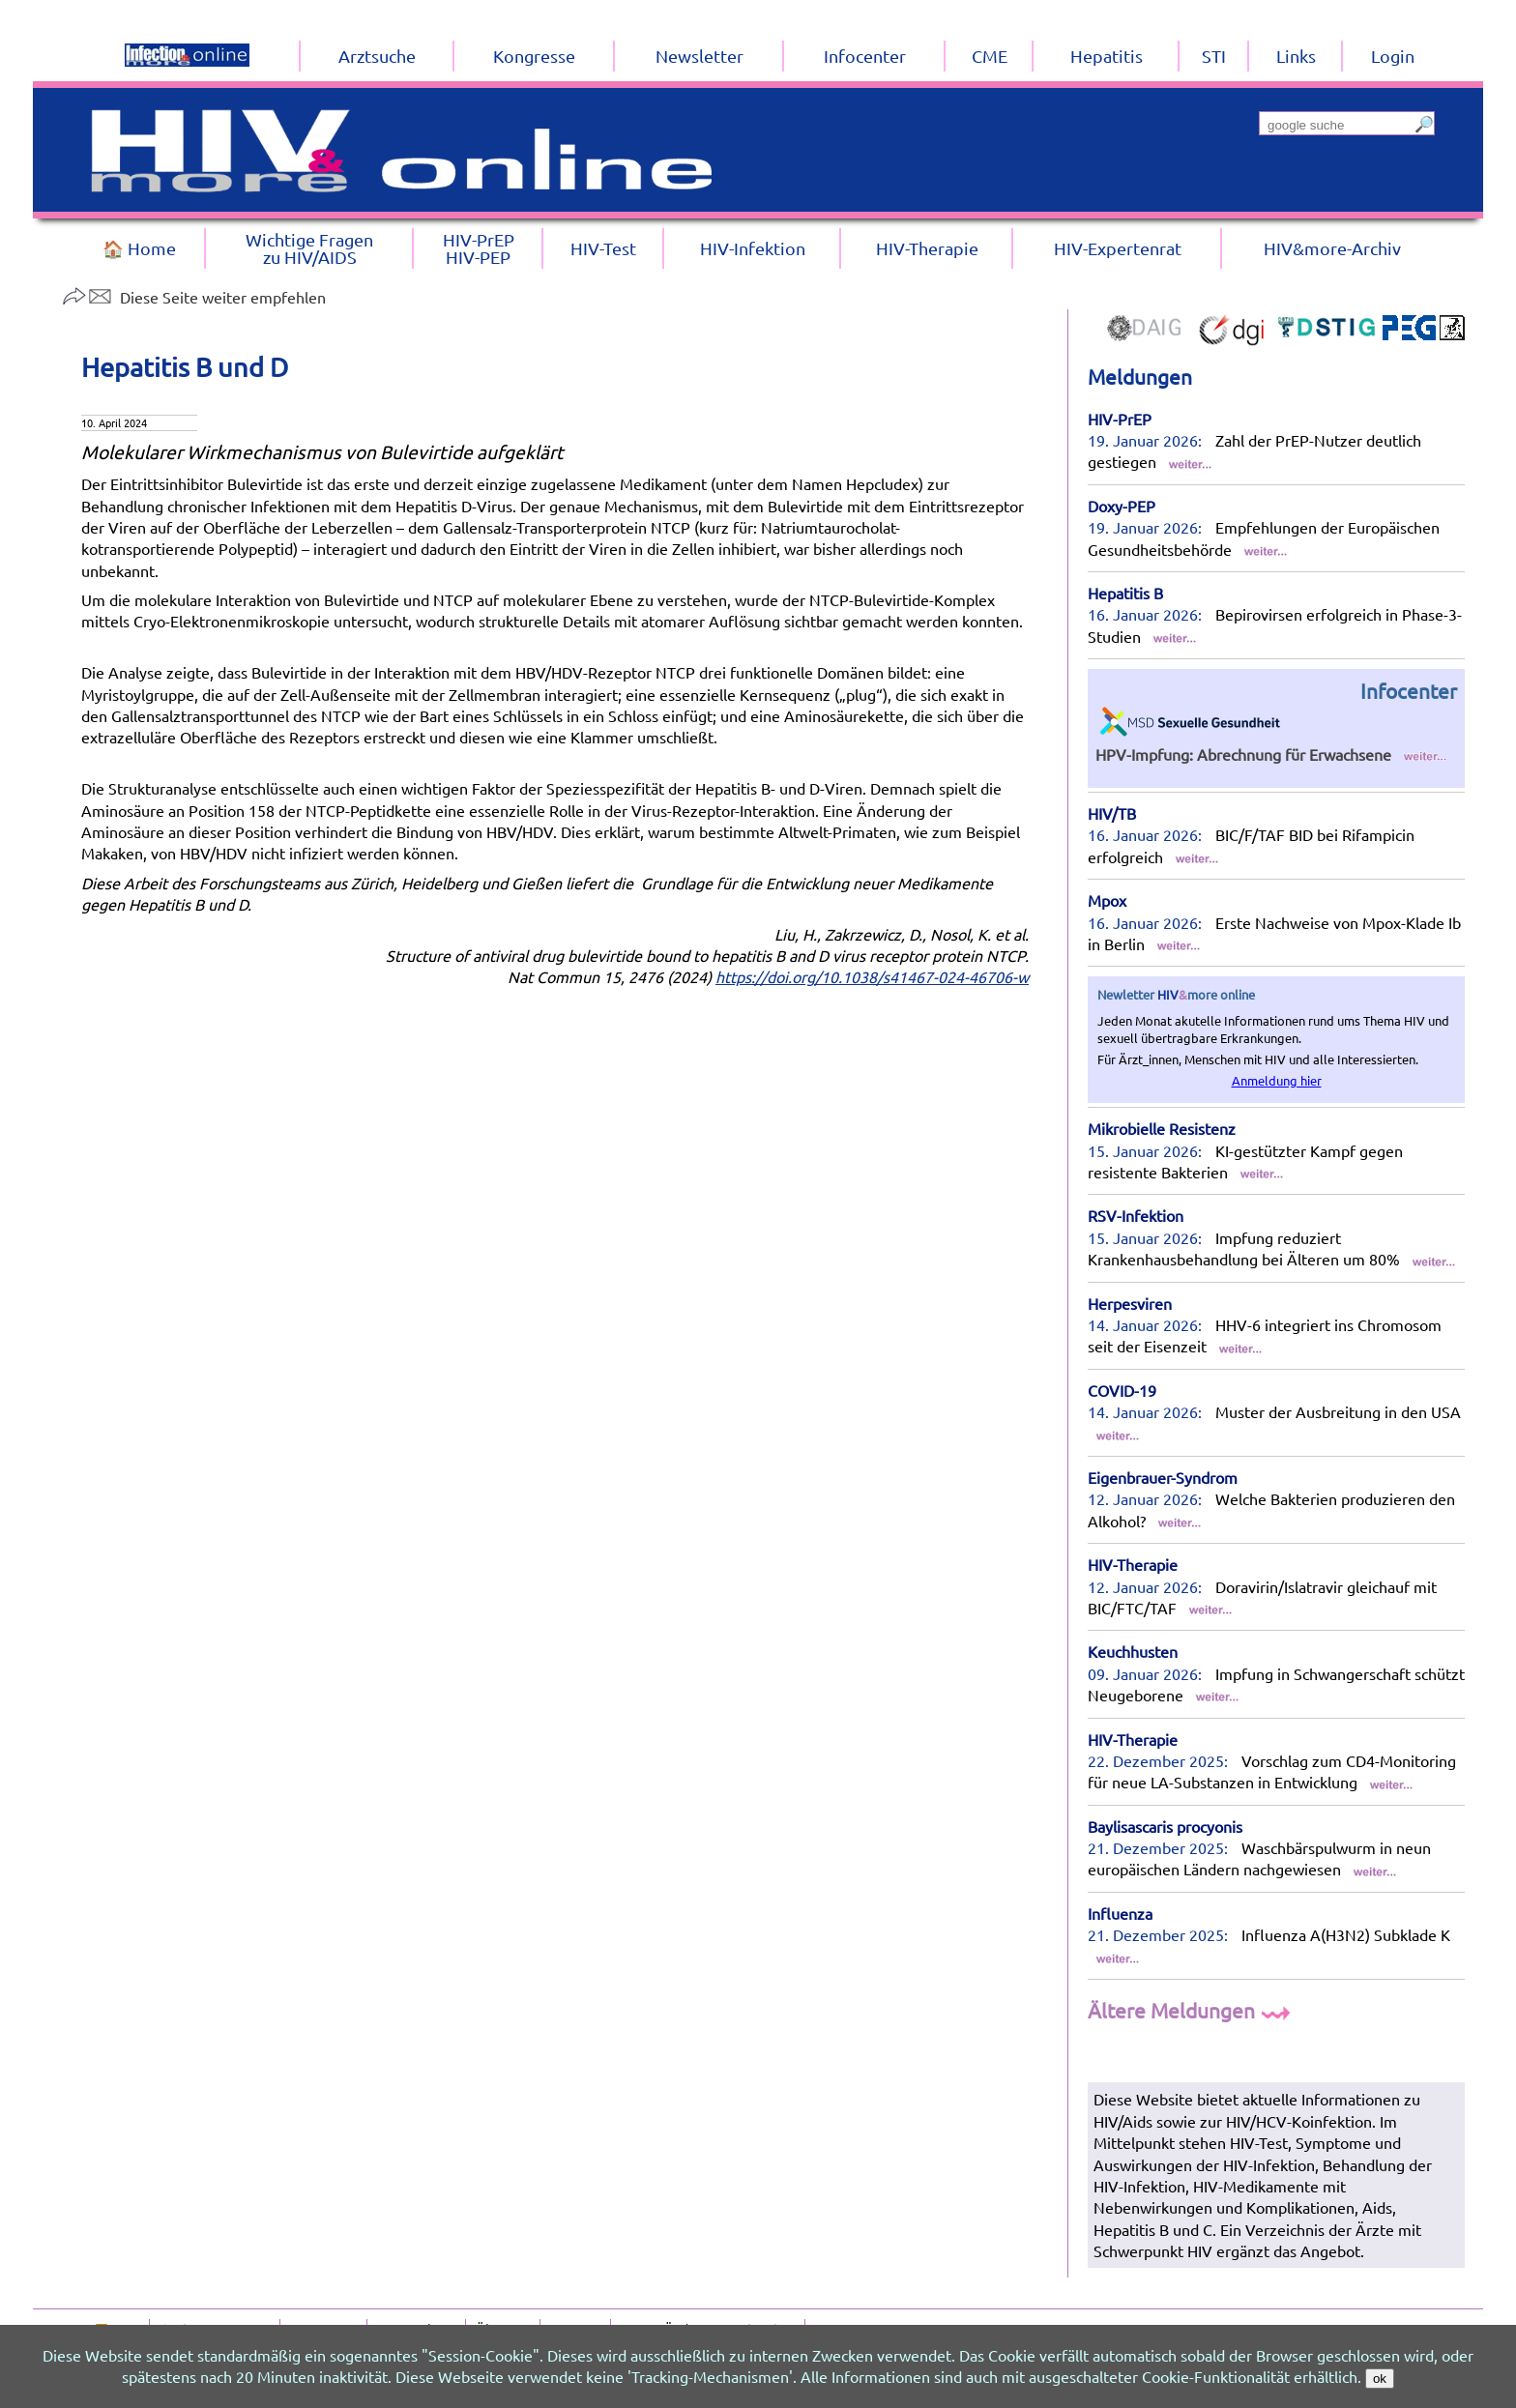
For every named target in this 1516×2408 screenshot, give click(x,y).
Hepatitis (1106, 55)
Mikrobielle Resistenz (1162, 1128)
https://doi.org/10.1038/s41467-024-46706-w (872, 976)
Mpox (1107, 900)
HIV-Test (603, 248)
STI (1214, 55)
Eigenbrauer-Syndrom (1163, 1477)
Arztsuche (377, 55)
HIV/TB (1112, 813)
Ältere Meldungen (1192, 2009)
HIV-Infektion (752, 248)
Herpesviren (1130, 1303)
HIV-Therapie (1133, 1564)
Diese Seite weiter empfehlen (194, 296)
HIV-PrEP (1120, 418)
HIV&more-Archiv (1332, 248)
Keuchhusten (1133, 1651)
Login (1392, 55)
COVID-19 (1122, 1390)
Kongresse (534, 55)
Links (1296, 55)
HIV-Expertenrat (1117, 248)
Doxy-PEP (1121, 505)
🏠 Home (139, 248)
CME (989, 55)
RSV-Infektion (1135, 1215)
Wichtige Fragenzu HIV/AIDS (309, 248)
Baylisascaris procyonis (1165, 1826)
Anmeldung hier (1277, 1080)
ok (1379, 2378)
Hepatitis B (1125, 592)
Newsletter (699, 55)
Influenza (1120, 1913)
